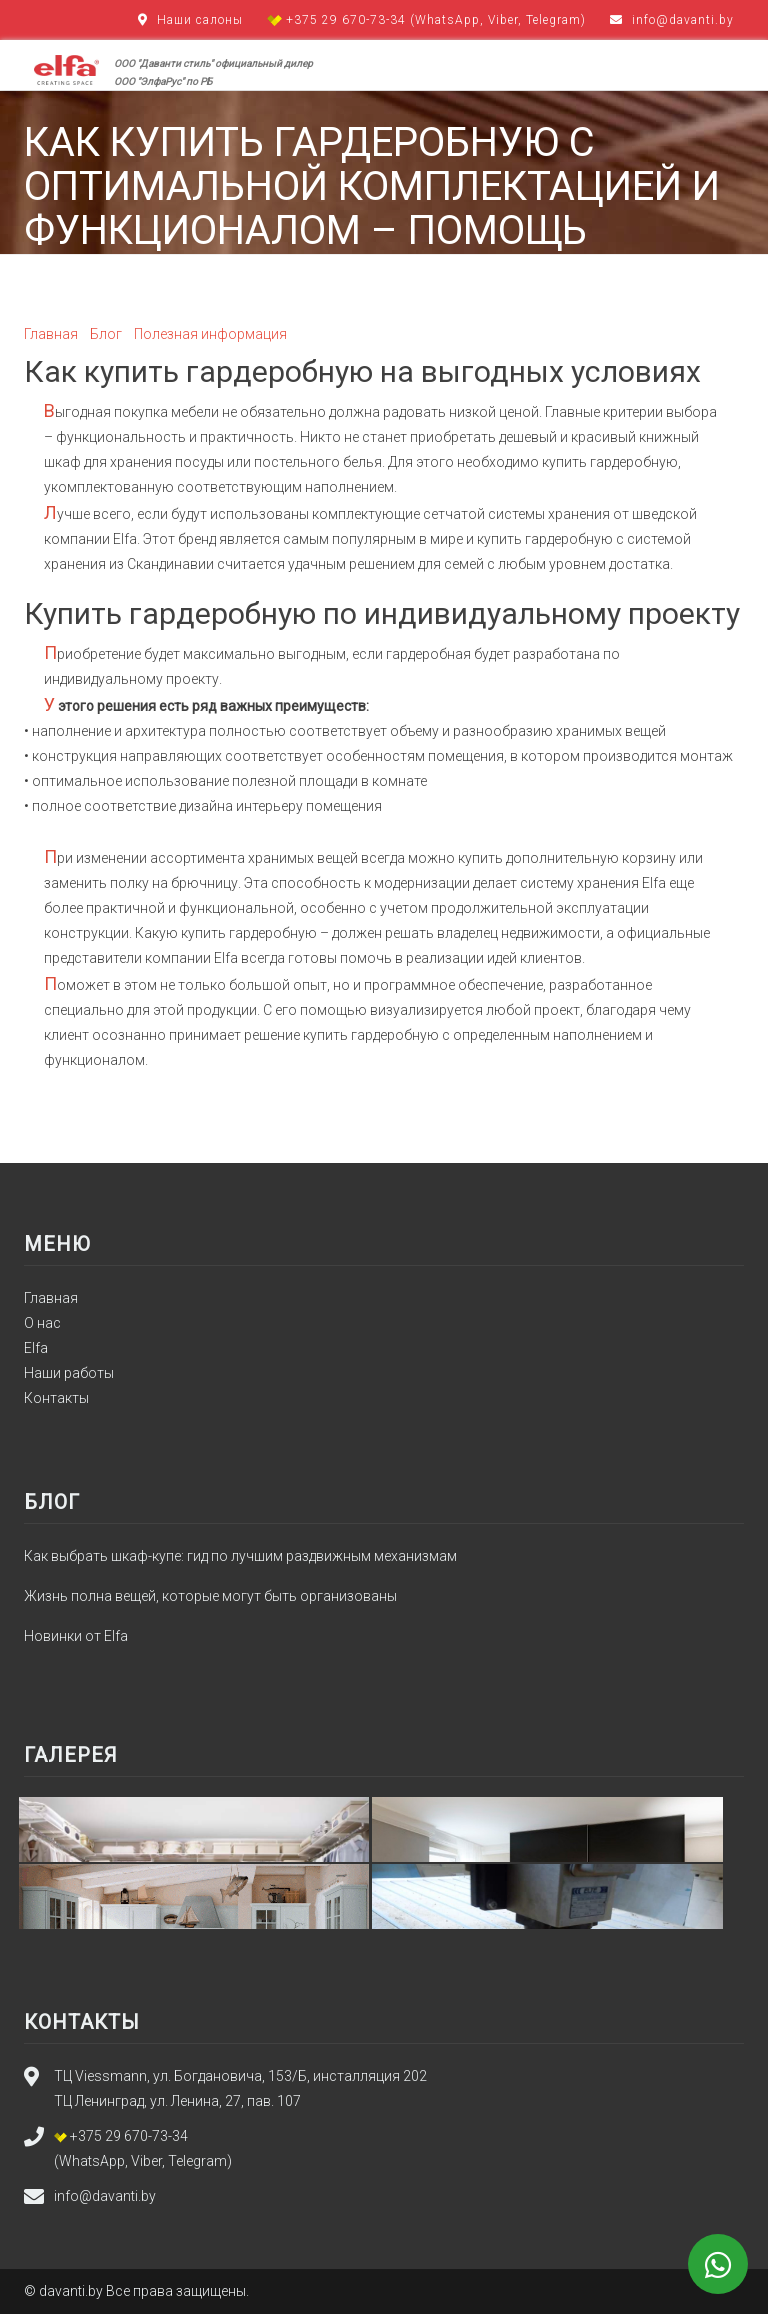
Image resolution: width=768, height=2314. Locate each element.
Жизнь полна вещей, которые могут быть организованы (210, 1596)
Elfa (36, 1348)
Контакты (56, 1398)
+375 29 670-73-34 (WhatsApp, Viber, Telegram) (428, 20)
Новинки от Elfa (76, 1636)
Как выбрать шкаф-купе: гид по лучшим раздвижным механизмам (240, 1556)
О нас (42, 1323)
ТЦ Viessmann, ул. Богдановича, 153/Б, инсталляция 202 (240, 2076)
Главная (51, 1298)
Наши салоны (200, 20)
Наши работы (69, 1373)
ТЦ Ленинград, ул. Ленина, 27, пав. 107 (177, 2101)
